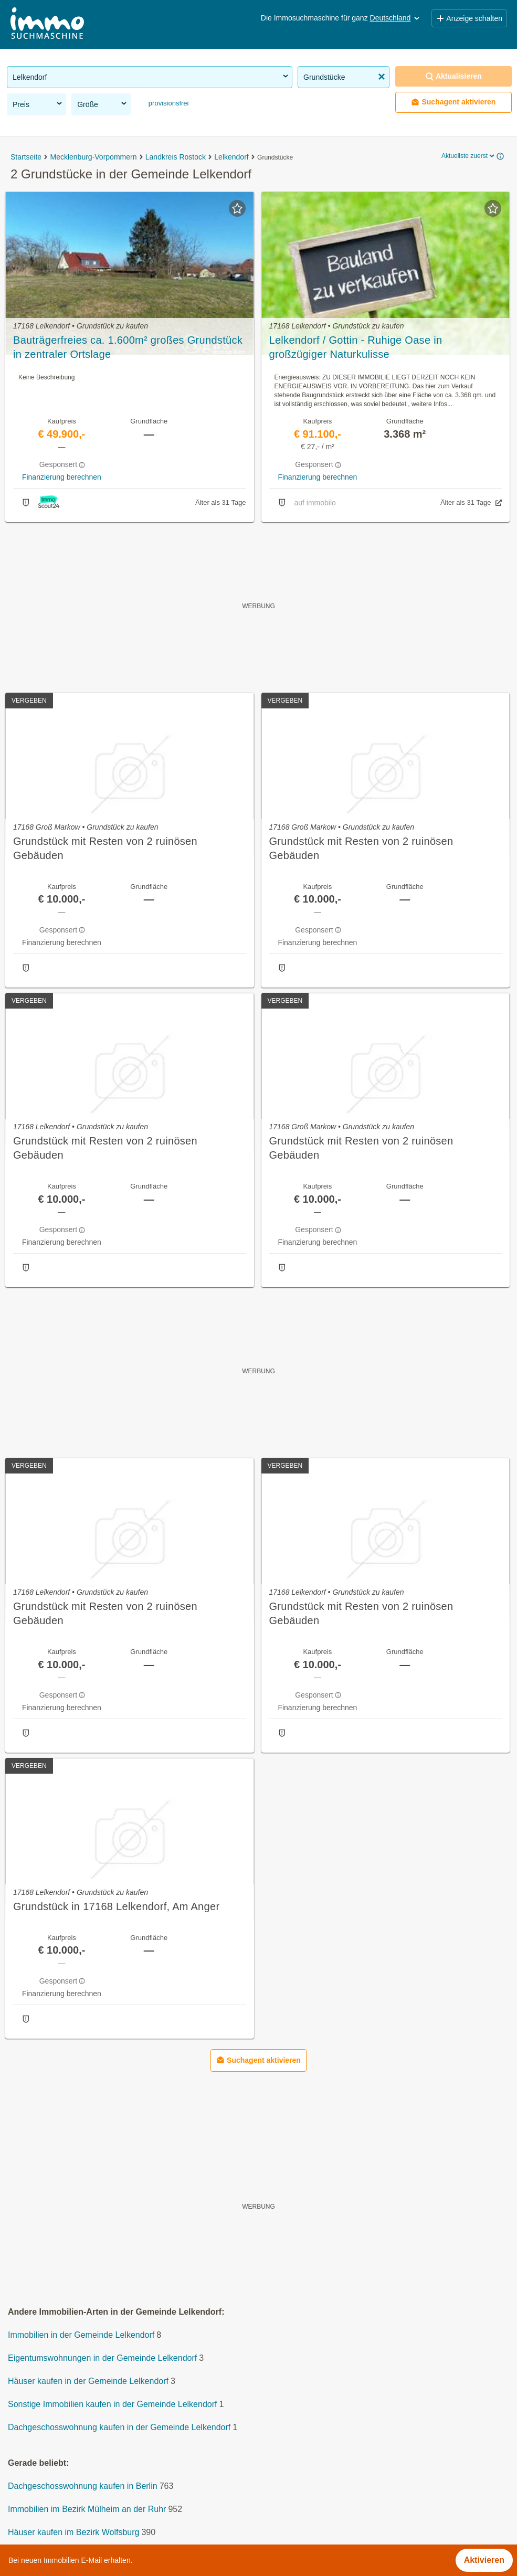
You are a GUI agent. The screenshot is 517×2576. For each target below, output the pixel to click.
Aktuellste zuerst (468, 156)
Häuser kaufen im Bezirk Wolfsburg (73, 2532)
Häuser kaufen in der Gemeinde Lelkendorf (88, 2381)
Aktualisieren (453, 76)
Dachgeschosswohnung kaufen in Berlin (82, 2486)
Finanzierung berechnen (61, 477)
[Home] (47, 24)
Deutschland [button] (395, 18)
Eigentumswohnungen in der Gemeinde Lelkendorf (102, 2358)
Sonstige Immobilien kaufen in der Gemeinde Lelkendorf (112, 2404)
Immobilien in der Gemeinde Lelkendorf (81, 2334)
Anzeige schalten (469, 18)
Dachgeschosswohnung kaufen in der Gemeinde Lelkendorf (119, 2427)
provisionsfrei (167, 103)
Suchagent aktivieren (453, 102)
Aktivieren (484, 2560)
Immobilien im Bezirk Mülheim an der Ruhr (87, 2509)
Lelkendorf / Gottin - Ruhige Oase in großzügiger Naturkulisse (355, 347)
